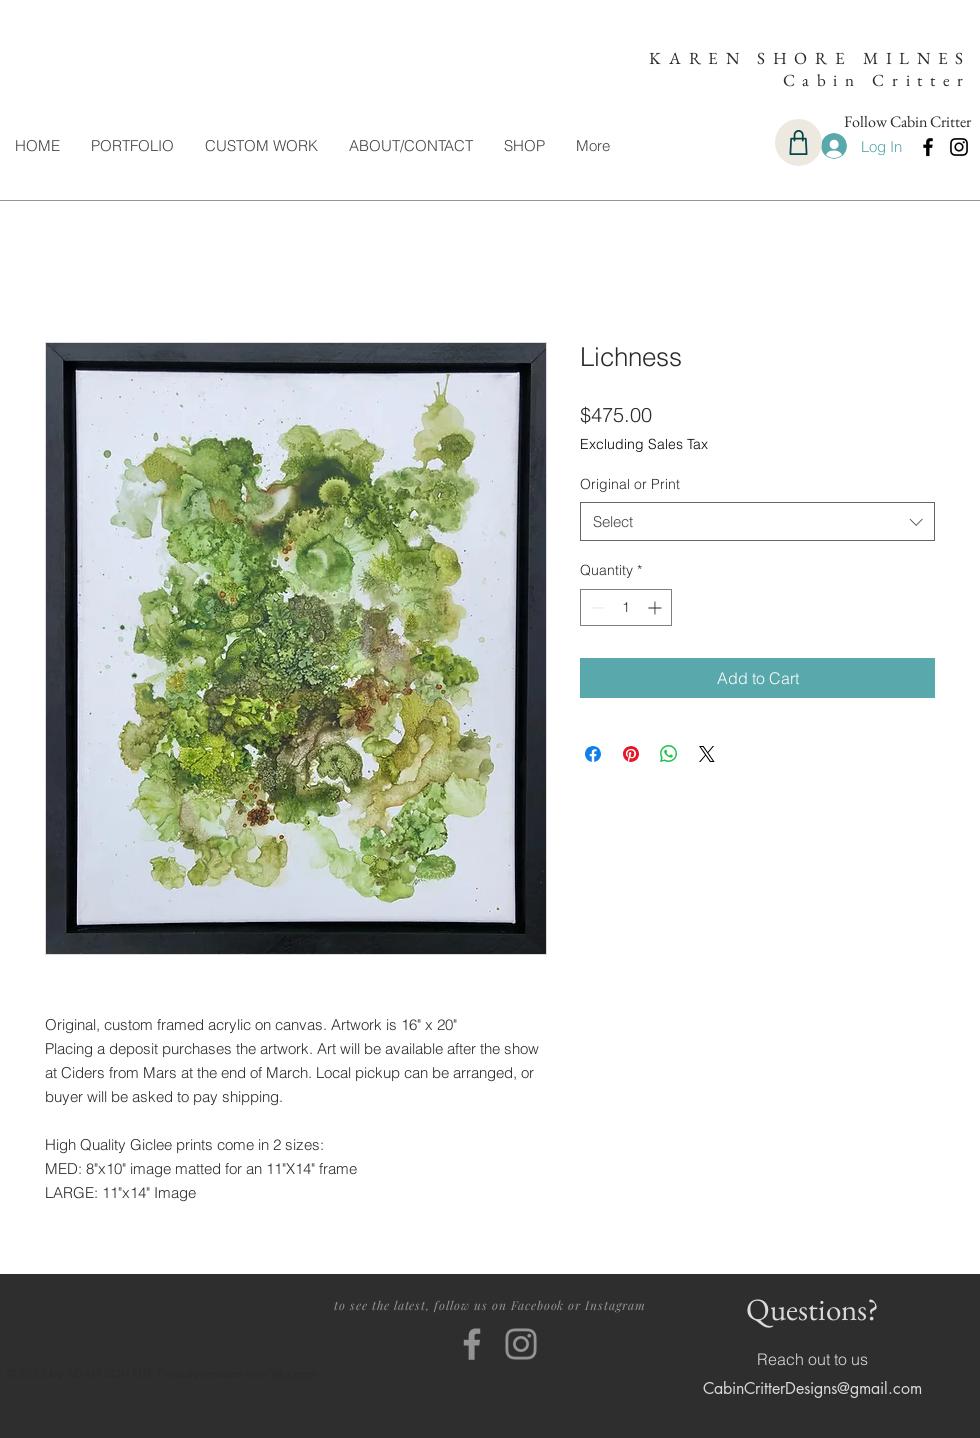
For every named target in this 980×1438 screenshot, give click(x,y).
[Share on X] (707, 754)
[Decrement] (595, 607)
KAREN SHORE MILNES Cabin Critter (810, 69)
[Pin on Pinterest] (631, 754)
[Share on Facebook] (593, 754)
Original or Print (630, 484)
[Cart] (798, 142)
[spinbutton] (626, 607)
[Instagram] (959, 147)
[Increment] (656, 607)
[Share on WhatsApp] (669, 754)
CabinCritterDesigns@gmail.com (812, 1388)
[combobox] (757, 521)
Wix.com (294, 1374)
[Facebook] (928, 147)
